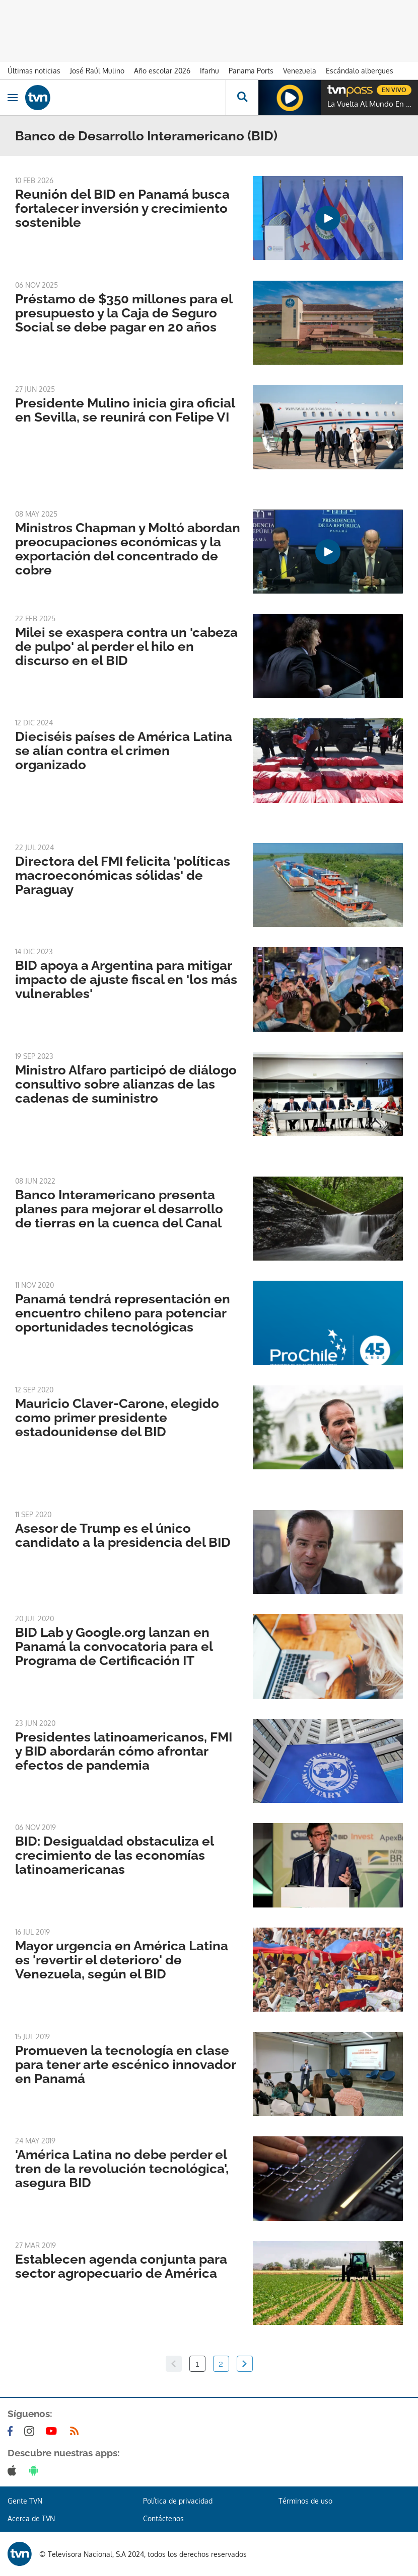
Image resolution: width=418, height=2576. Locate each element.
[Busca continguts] (242, 97)
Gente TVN (25, 2501)
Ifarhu (209, 70)
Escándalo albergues (359, 70)
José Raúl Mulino (97, 70)
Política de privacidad (178, 2501)
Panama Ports (251, 70)
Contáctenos (163, 2518)
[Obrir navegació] (12, 98)
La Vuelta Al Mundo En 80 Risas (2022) (370, 104)
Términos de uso (305, 2501)
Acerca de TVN (31, 2518)
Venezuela (299, 70)
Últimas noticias (34, 70)
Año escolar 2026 (162, 70)
